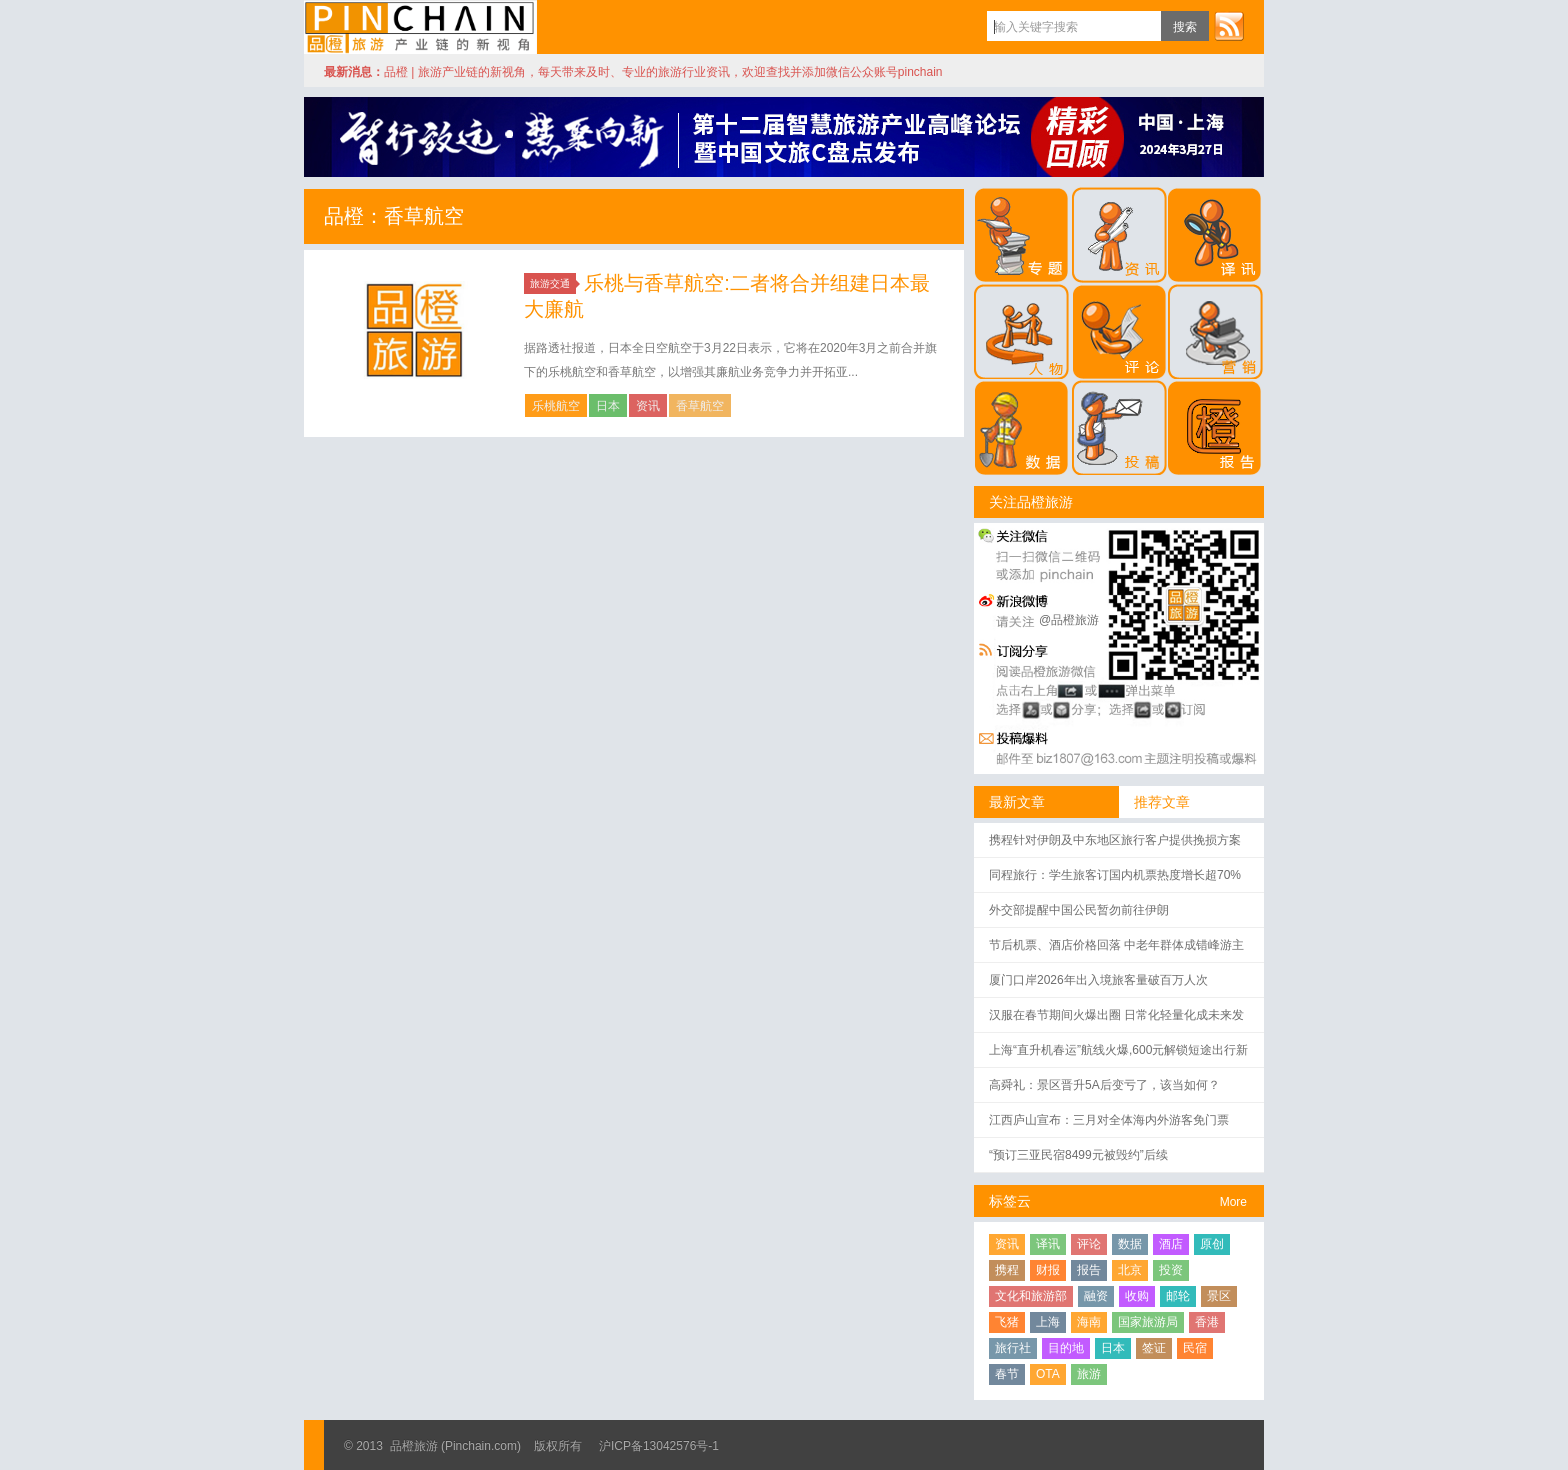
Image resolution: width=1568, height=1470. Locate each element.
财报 (1048, 1270)
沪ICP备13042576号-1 (659, 1446)
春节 (1007, 1374)
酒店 (1171, 1244)
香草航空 (700, 406)
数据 (1130, 1244)
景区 (1219, 1296)
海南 (1089, 1322)
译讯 (1048, 1244)
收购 (1137, 1296)
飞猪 (1007, 1322)
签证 (1154, 1348)
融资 (1096, 1296)
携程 (1007, 1270)
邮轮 (1178, 1296)
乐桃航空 (556, 406)
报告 (1089, 1270)
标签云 (1010, 1201)
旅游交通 (553, 283)
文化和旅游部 (1031, 1296)
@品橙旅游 (1069, 620)
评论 (1089, 1244)
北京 (1130, 1270)
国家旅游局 (1148, 1322)
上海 (1048, 1322)
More (1233, 1202)
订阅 (1229, 26)
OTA (1048, 1374)
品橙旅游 (420, 27)
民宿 (1195, 1348)
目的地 (1066, 1348)
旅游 (1089, 1374)
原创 (1212, 1244)
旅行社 (1013, 1348)
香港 (1207, 1322)
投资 (1171, 1270)
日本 (608, 406)
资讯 (648, 406)
